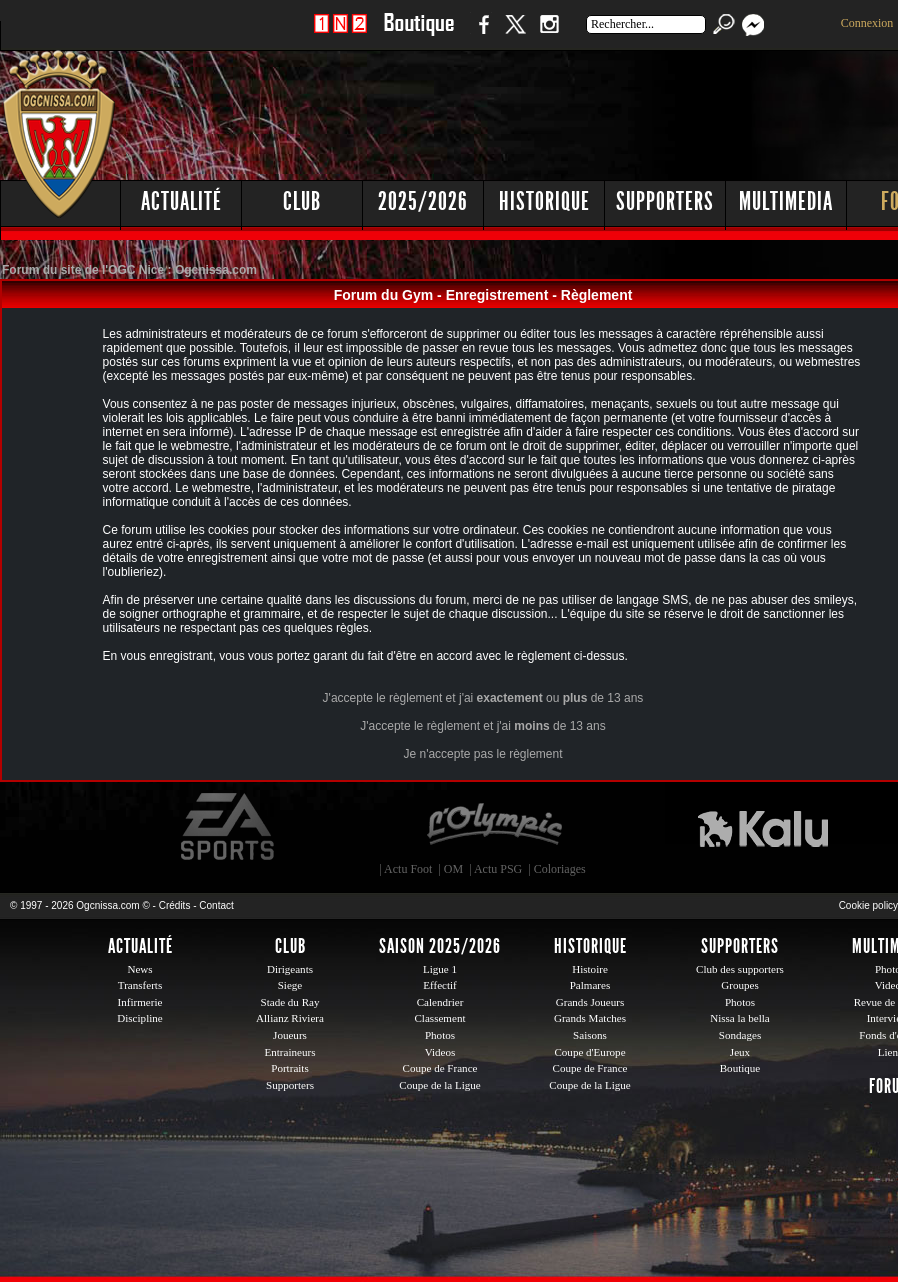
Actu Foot (408, 869)
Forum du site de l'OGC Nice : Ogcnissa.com (129, 270)
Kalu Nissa (763, 827)
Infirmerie (140, 1002)
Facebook (481, 34)
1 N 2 (340, 34)
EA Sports (229, 827)
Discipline (139, 1018)
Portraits (290, 1068)
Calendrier (440, 1002)
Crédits (175, 905)
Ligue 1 (440, 969)
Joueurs (290, 1035)
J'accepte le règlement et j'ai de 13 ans (482, 726)
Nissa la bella (740, 1018)
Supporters (665, 201)
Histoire (590, 969)
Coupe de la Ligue (439, 1085)
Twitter (515, 34)
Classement (439, 1018)
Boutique (418, 34)
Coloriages (560, 869)
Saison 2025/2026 (440, 946)
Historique (544, 201)
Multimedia (786, 201)
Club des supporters (740, 969)
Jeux (740, 1052)
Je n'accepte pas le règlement (482, 754)
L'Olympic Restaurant (494, 827)
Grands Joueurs (590, 1002)
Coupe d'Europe (589, 1052)
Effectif (440, 985)
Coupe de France (440, 1068)
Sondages (740, 1035)
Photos (440, 1035)
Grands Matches (590, 1018)
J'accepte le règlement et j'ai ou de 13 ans (483, 698)
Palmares (590, 985)
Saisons (590, 1035)
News (139, 969)
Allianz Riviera (290, 1018)
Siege (290, 985)
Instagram (549, 34)
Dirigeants (290, 969)
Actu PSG (498, 869)
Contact (216, 905)
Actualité (181, 201)
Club (302, 201)
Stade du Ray (290, 1002)
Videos (440, 1052)
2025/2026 (423, 201)
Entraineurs (290, 1052)
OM (453, 869)
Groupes (739, 985)
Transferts (140, 985)
